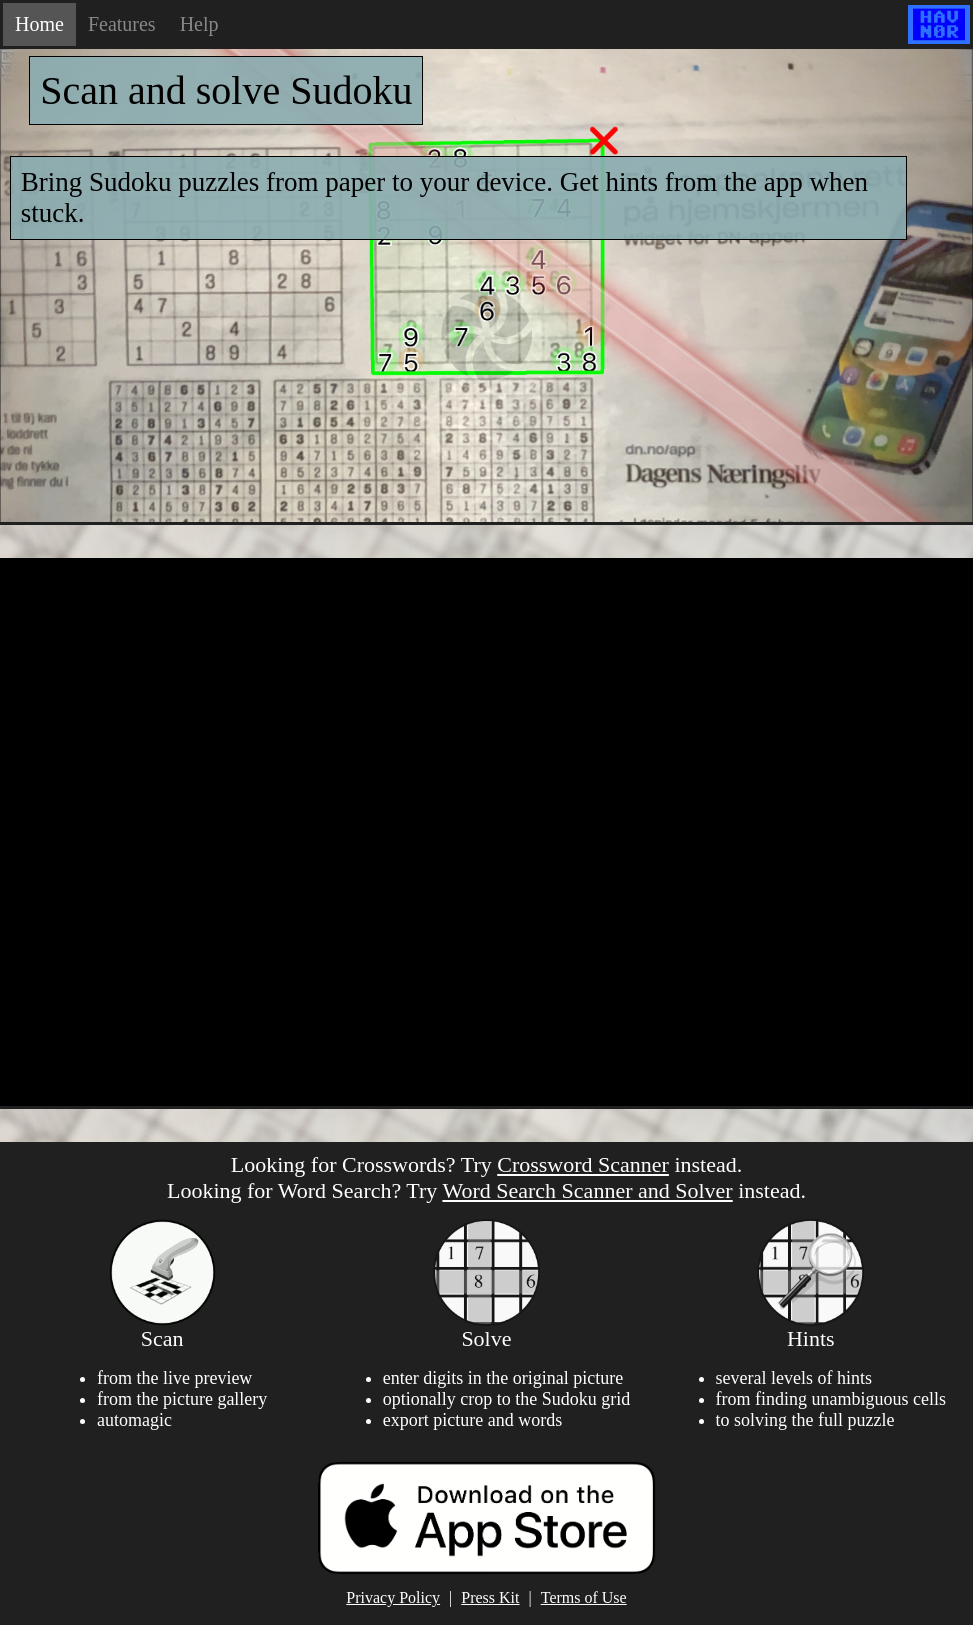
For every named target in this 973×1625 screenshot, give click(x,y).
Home (39, 24)
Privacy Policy (393, 1597)
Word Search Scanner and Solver (587, 1190)
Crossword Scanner (583, 1164)
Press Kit (490, 1597)
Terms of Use (584, 1597)
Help (199, 24)
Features (122, 24)
